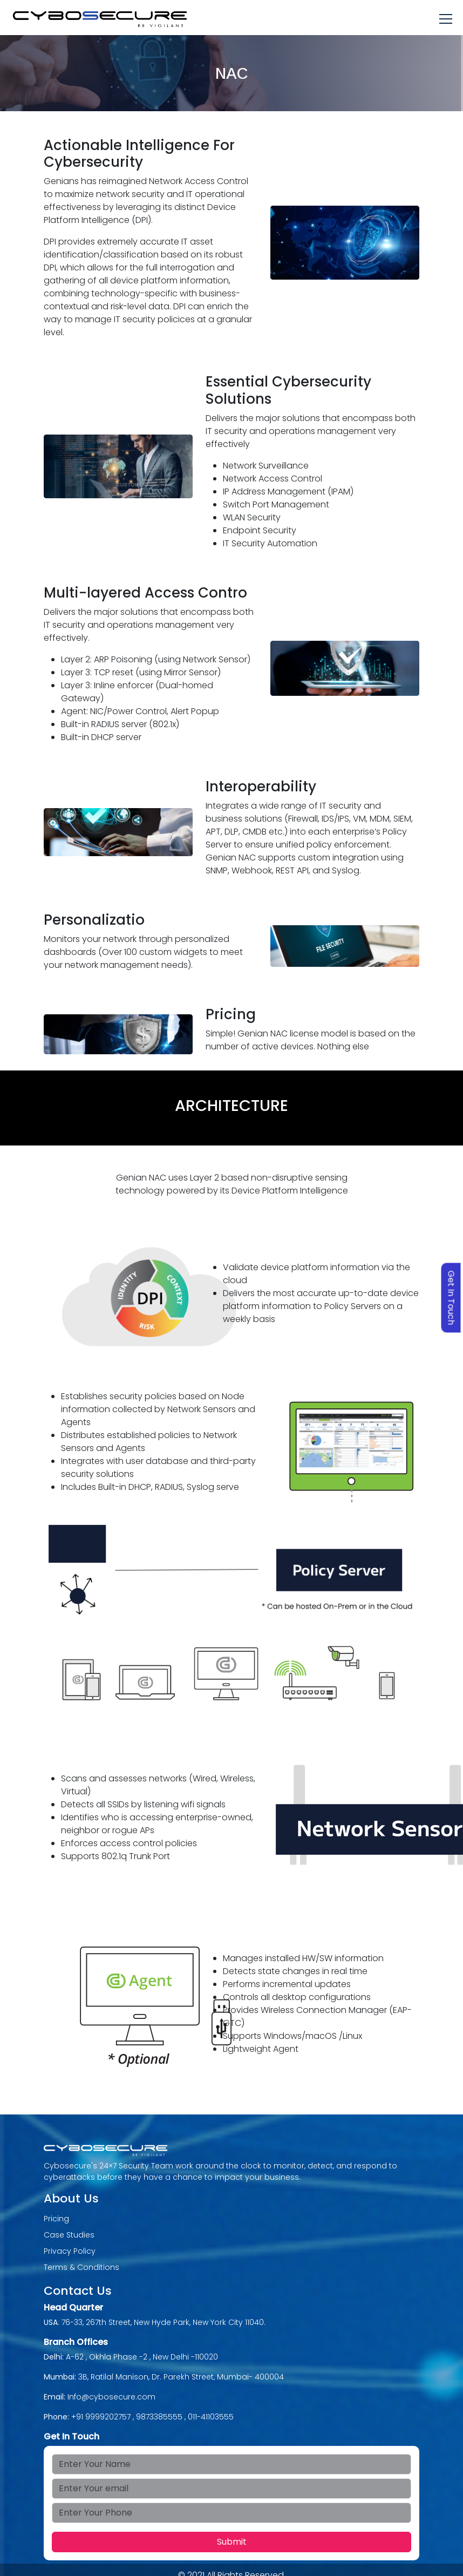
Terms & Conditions (81, 2267)
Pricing (56, 2218)
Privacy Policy (70, 2251)
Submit (232, 2542)
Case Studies (69, 2234)
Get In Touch (451, 1298)
